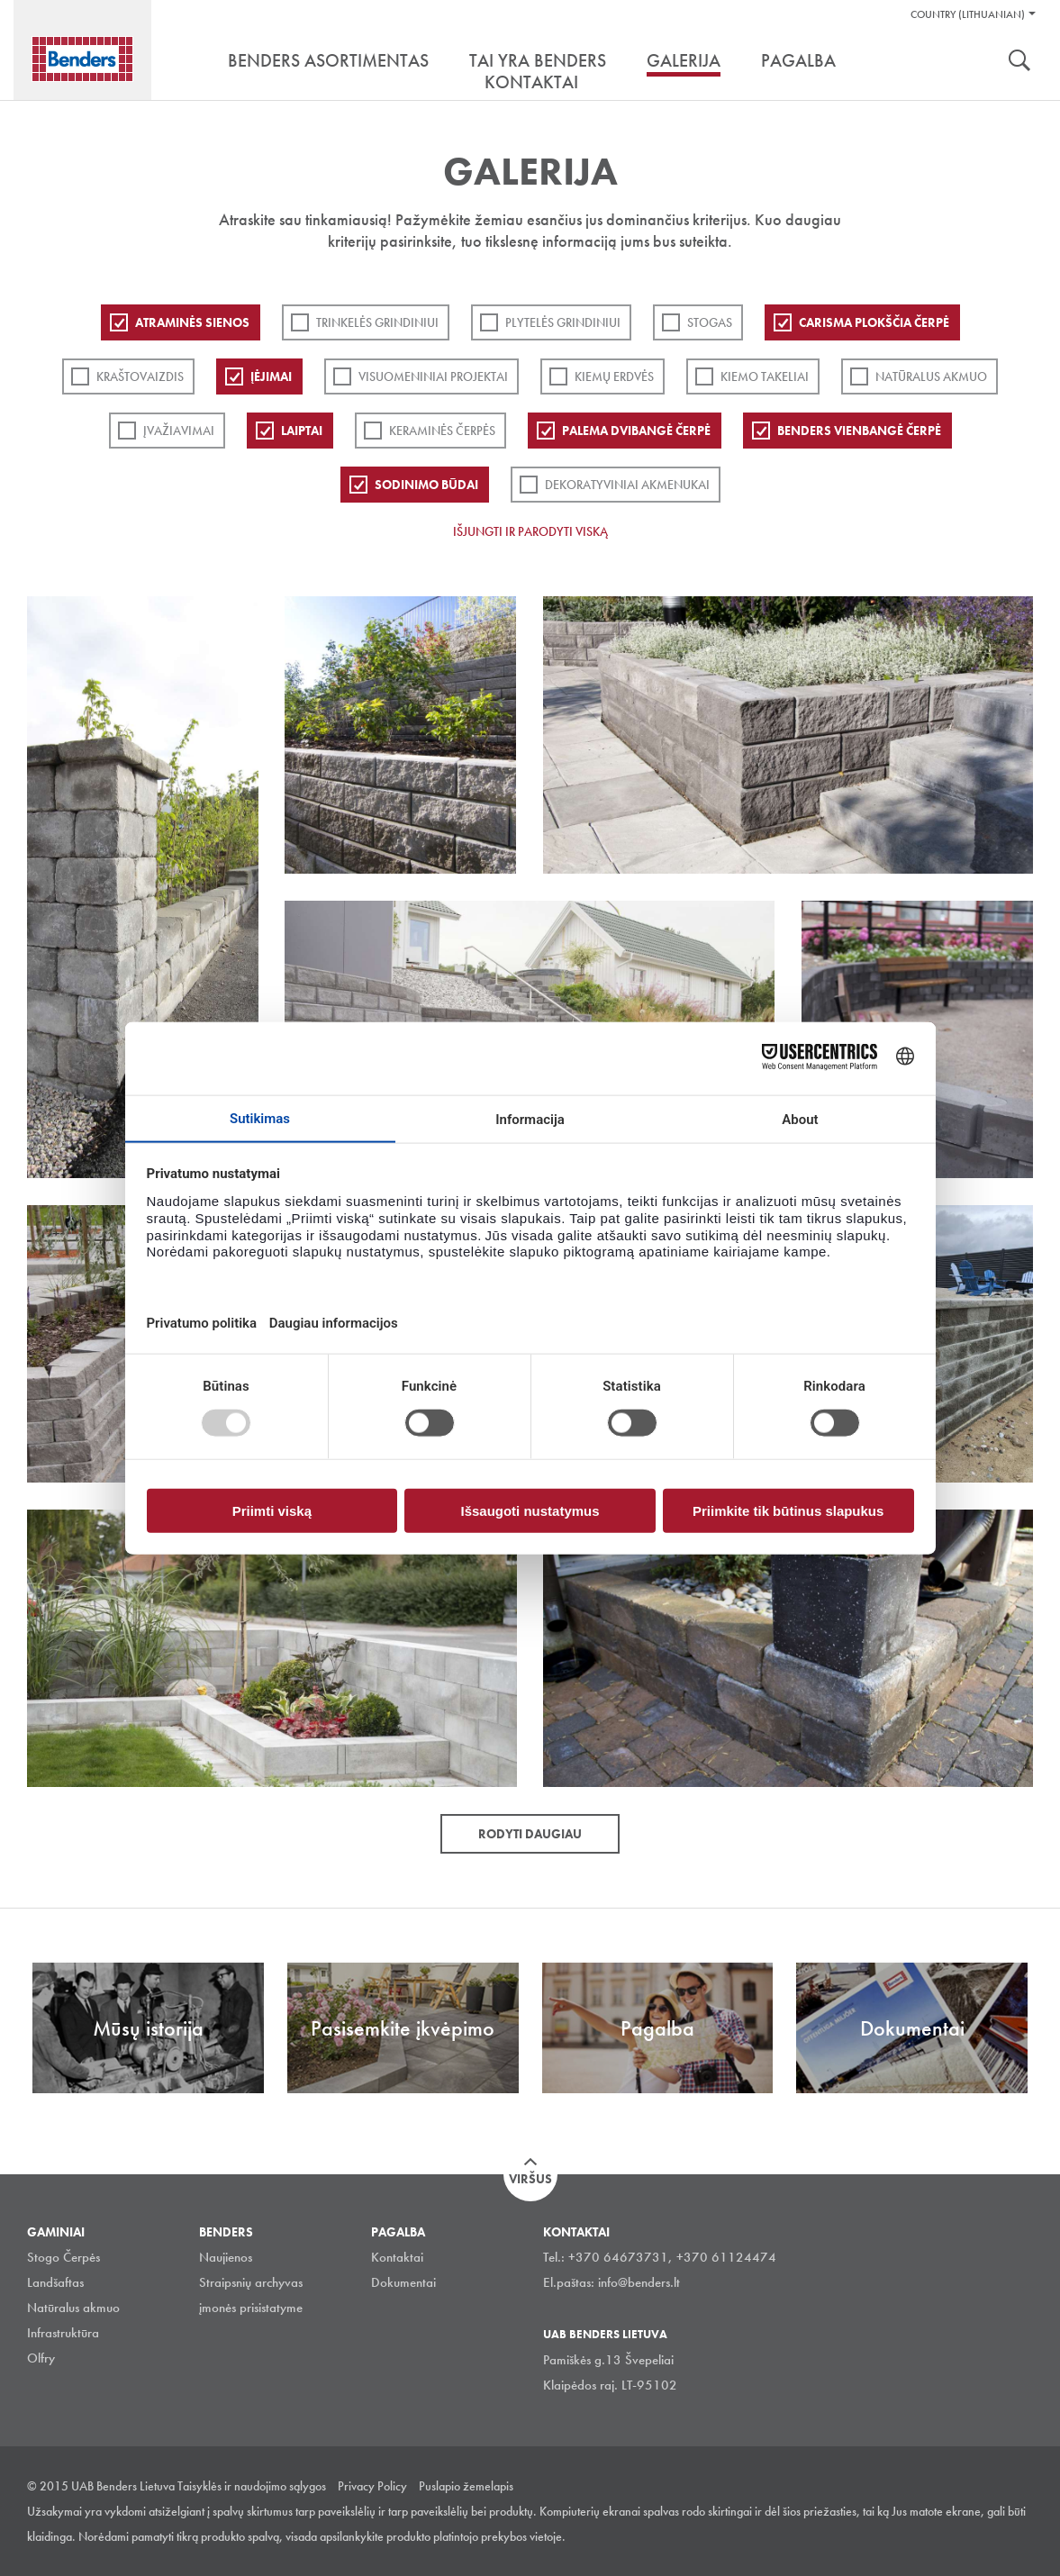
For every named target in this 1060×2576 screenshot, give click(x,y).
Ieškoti (1019, 62)
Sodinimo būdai (426, 484)
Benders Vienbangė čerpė (859, 430)
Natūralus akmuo (931, 376)
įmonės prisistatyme (251, 2308)
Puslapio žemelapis (466, 2486)
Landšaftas (55, 2282)
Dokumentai (403, 2282)
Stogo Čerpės (63, 2257)
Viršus (530, 2179)
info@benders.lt (639, 2282)
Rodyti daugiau (530, 1834)
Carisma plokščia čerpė (874, 322)
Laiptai (301, 430)
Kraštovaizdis (140, 376)
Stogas (709, 322)
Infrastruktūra (63, 2333)
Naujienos (225, 2257)
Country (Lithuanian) (968, 14)
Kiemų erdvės (614, 376)
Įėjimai (271, 376)
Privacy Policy (372, 2486)
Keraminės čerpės (442, 430)
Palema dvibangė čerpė (636, 430)
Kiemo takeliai (764, 376)
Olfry (41, 2358)
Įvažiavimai (178, 430)
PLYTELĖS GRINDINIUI (563, 322)
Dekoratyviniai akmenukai (627, 484)
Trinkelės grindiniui (377, 322)
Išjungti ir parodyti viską (530, 531)
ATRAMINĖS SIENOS (192, 322)
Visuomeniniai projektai (433, 376)
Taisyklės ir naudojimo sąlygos (251, 2486)
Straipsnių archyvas (251, 2282)
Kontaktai (397, 2257)
